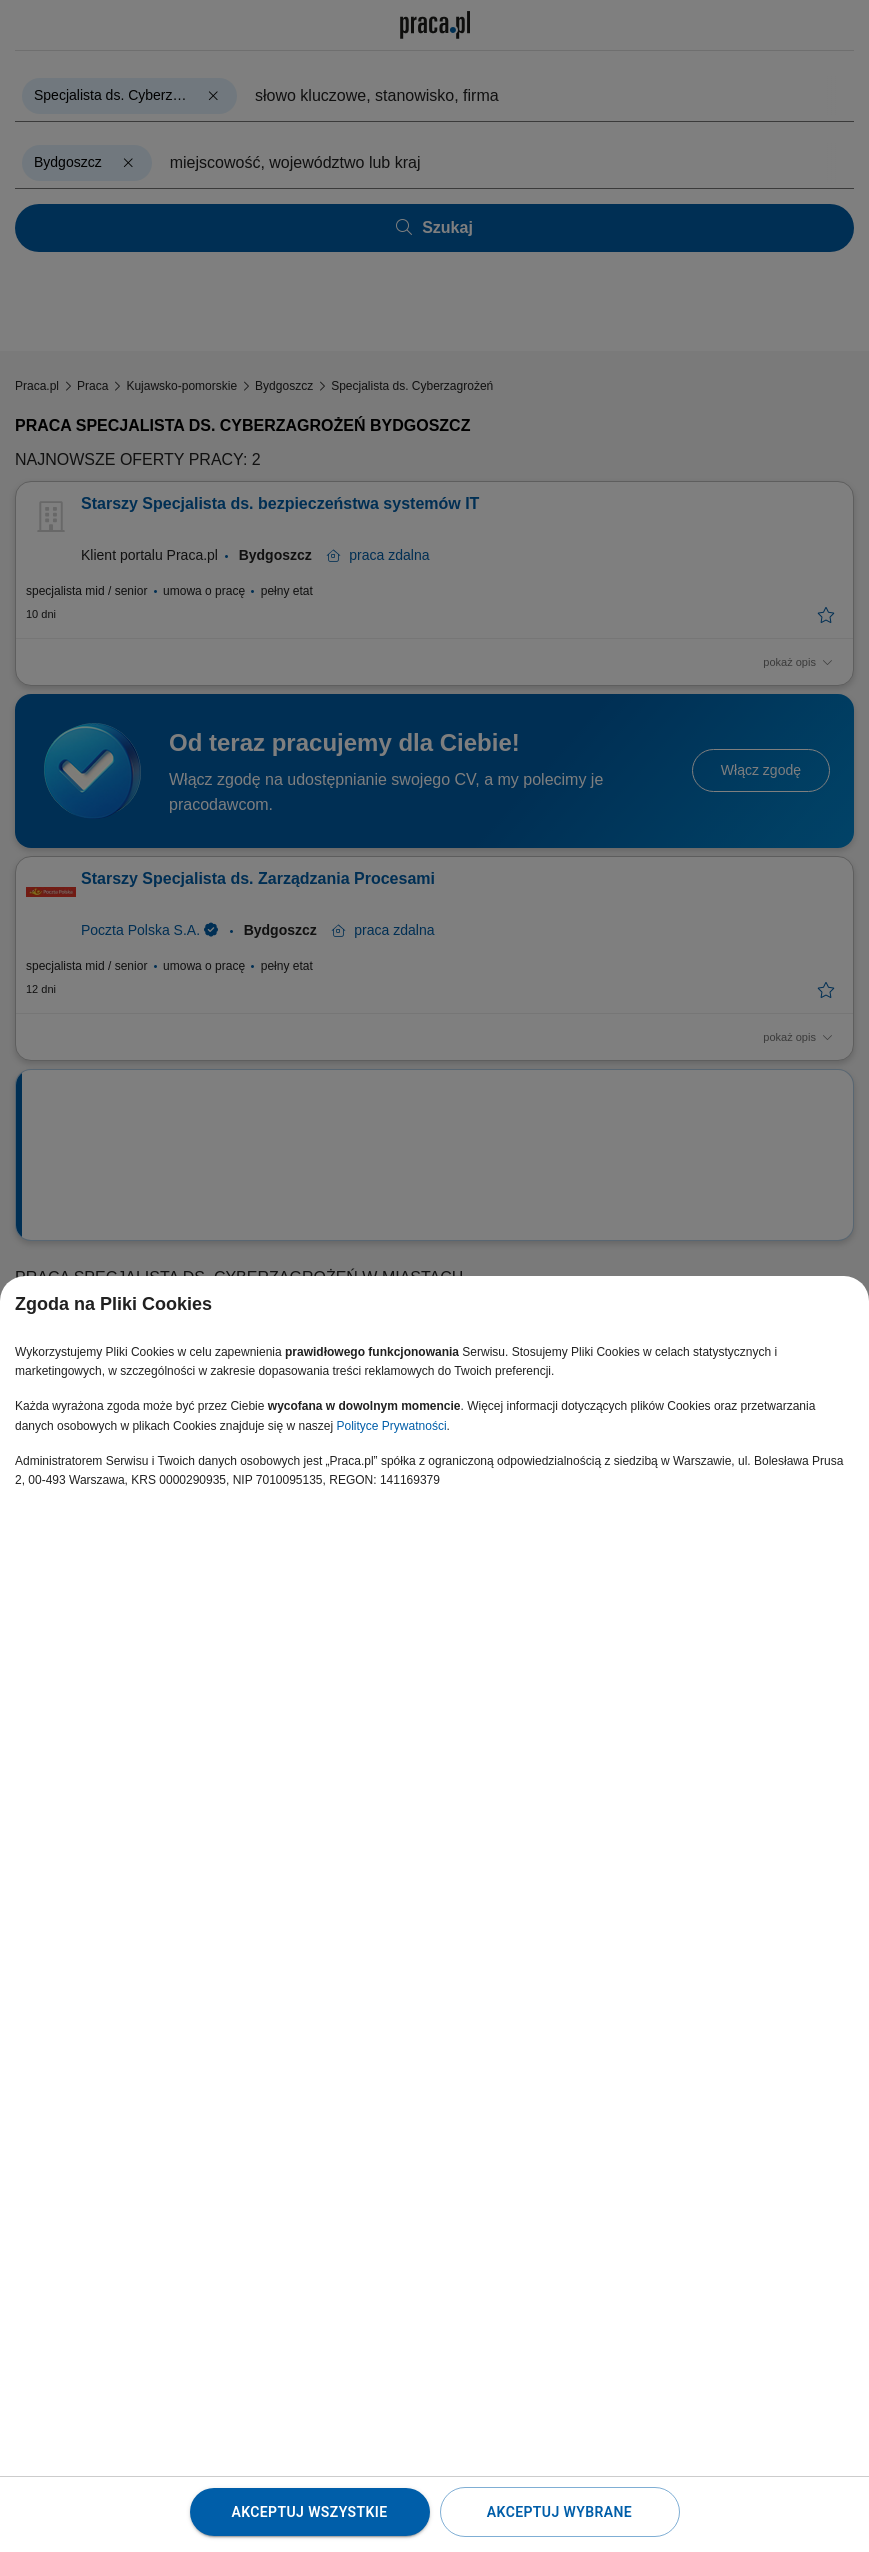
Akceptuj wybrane (559, 2512)
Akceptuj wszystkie (309, 2512)
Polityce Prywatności (392, 1426)
